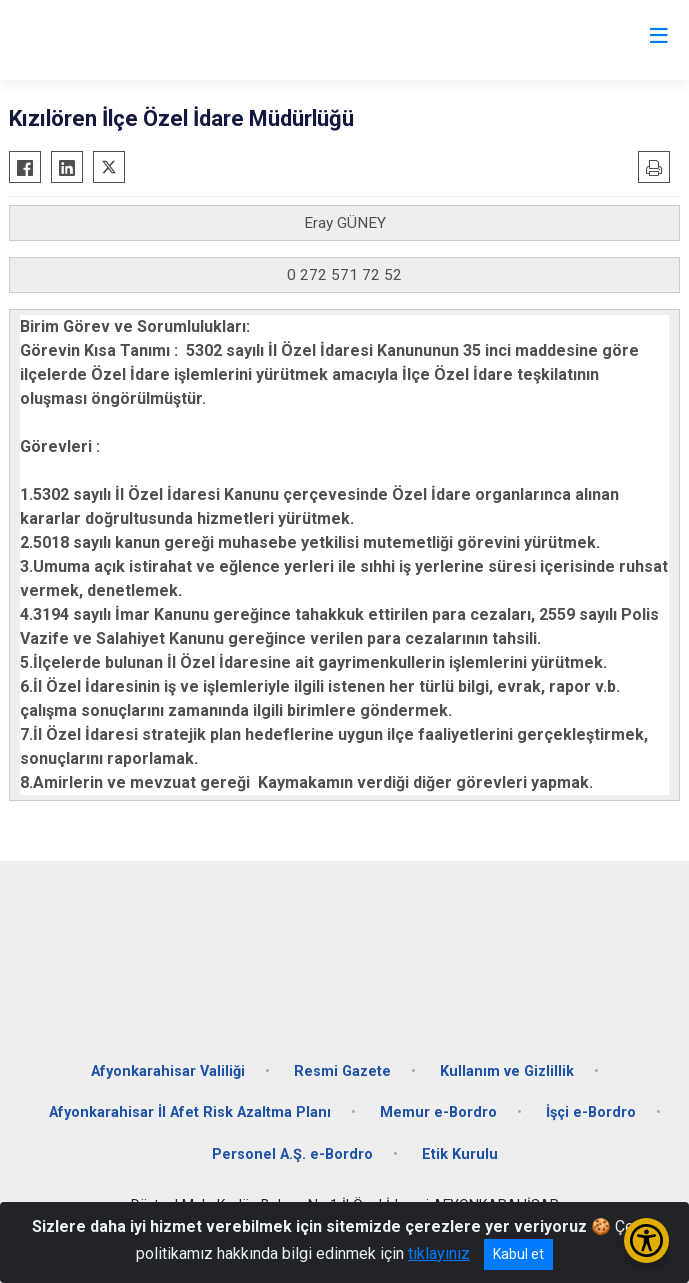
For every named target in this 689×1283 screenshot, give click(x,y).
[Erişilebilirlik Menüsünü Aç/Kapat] (646, 1240)
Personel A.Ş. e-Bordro (292, 1154)
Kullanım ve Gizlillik (507, 1071)
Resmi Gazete (342, 1071)
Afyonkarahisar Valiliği (168, 1071)
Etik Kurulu (460, 1154)
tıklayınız (439, 1253)
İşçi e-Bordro (591, 1112)
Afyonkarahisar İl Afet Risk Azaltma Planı (190, 1112)
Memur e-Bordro (438, 1112)
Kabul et (518, 1254)
